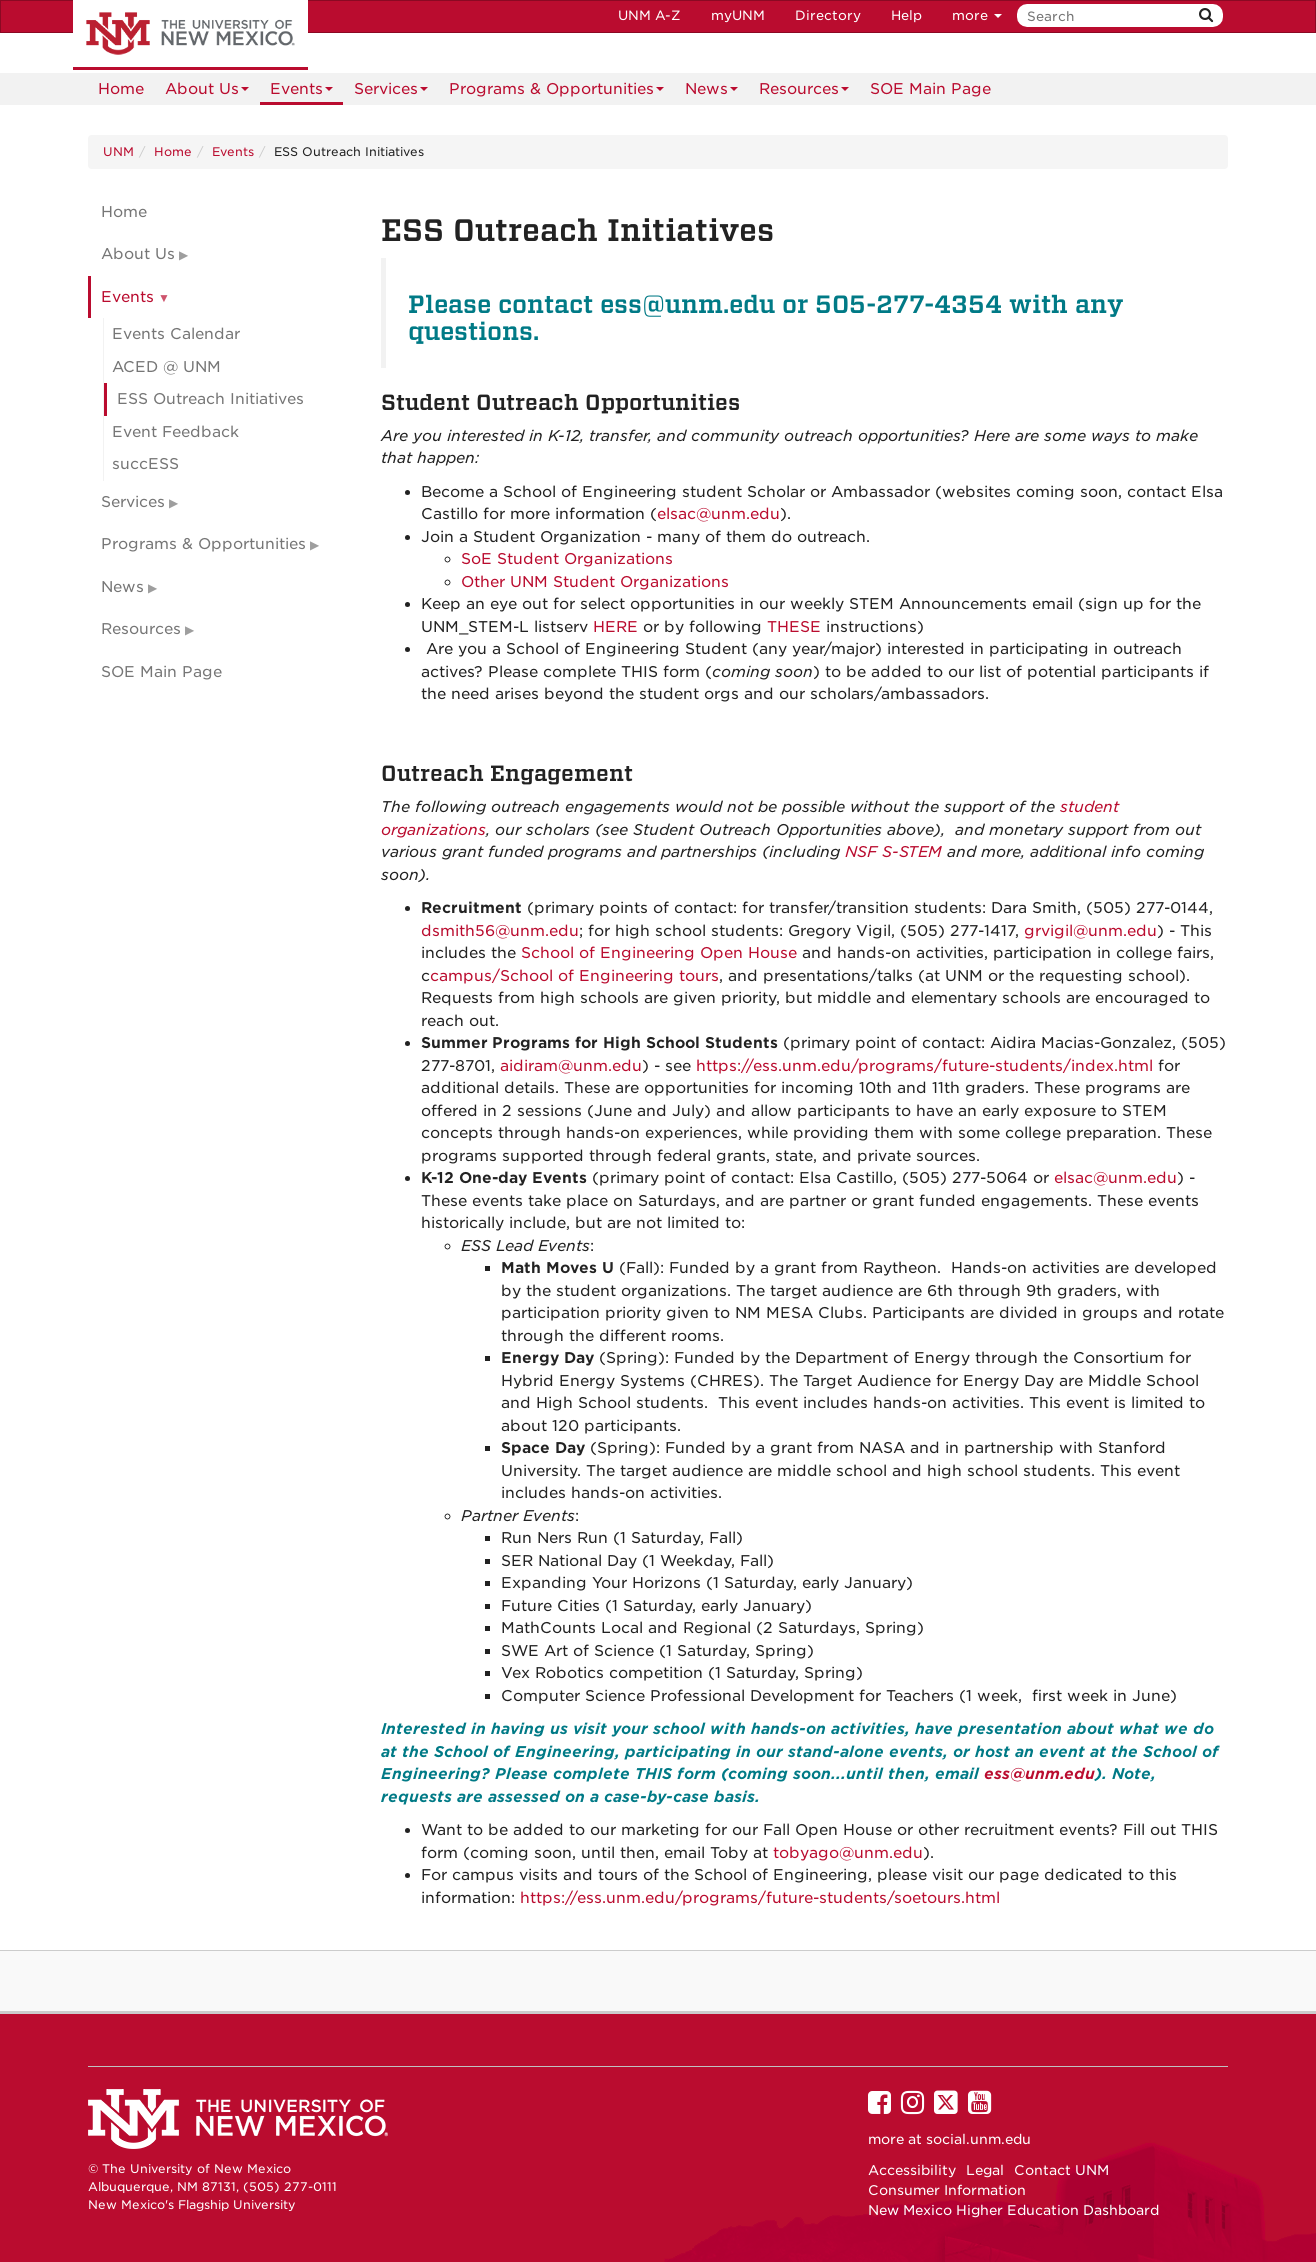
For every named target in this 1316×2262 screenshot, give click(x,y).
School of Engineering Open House (659, 953)
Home (121, 89)
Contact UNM (1061, 2170)
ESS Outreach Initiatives (210, 399)
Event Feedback (175, 432)
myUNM (738, 15)
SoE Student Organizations (567, 559)
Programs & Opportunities (556, 92)
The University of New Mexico (190, 35)
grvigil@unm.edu (1090, 931)
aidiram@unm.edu (571, 1066)
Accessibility (912, 2170)
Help (906, 15)
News (711, 92)
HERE (615, 627)
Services (391, 92)
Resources (804, 92)
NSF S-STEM (893, 852)
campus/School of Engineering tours (574, 976)
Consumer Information (947, 2190)
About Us (207, 92)
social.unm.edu (978, 2139)
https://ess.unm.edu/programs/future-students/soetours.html (760, 1898)
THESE (794, 627)
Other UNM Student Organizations (595, 582)
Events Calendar (176, 334)
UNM (118, 151)
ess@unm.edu (1039, 1774)
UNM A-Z (649, 15)
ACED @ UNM (166, 367)
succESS (145, 464)
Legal (985, 2170)
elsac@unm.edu (718, 514)
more (977, 15)
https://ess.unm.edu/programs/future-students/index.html (924, 1066)
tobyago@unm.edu (848, 1853)
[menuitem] (121, 89)
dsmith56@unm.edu (500, 931)
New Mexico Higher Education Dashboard (1013, 2210)
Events (301, 92)
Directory (828, 15)
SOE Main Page (930, 89)
